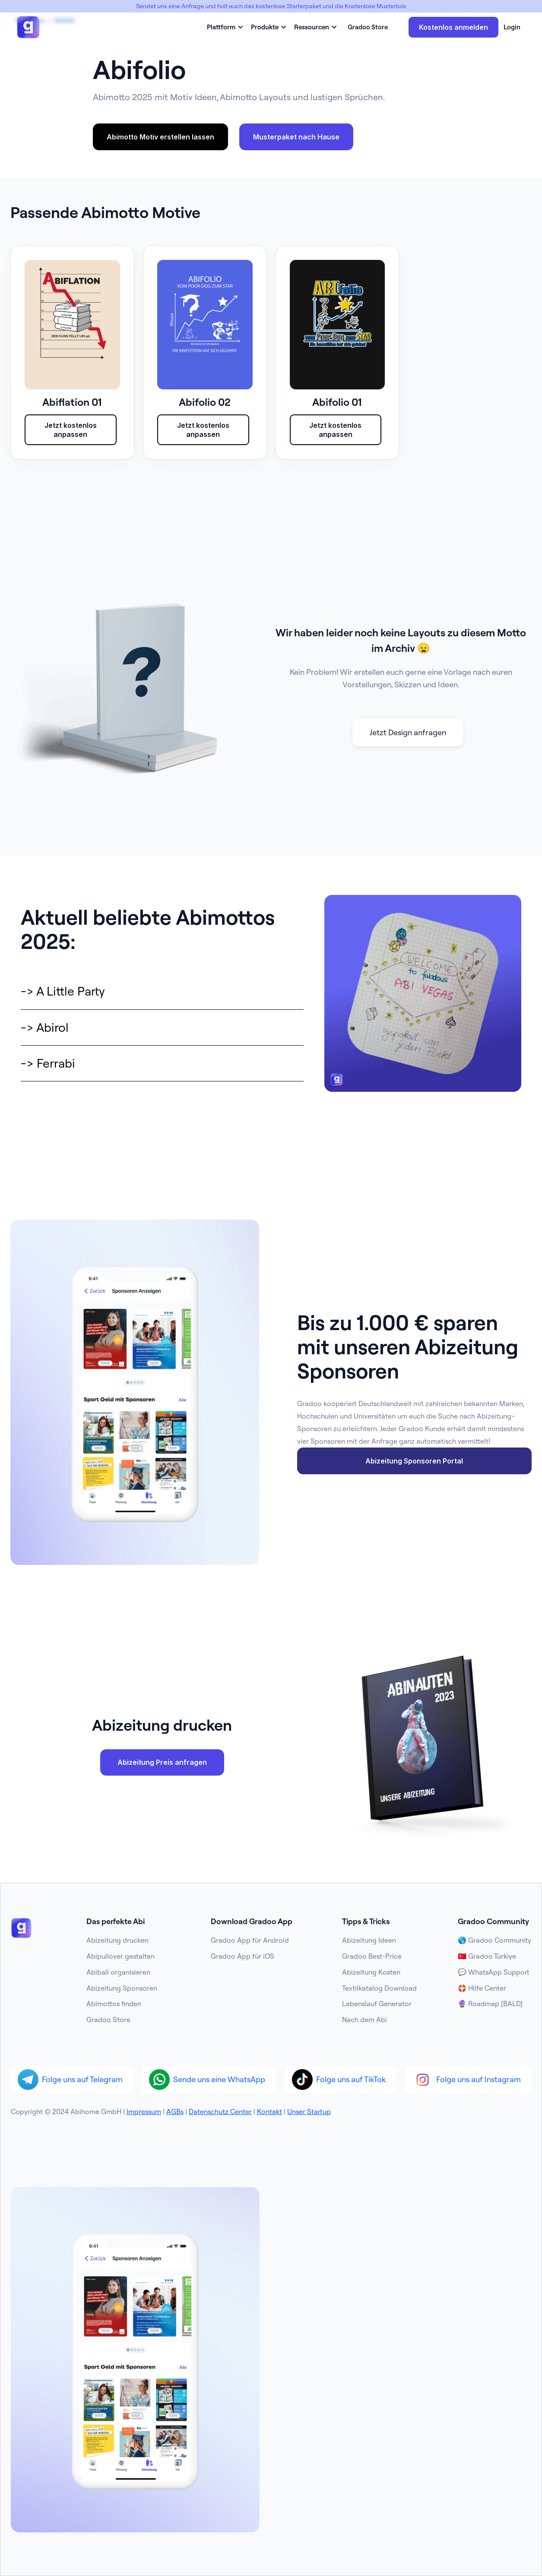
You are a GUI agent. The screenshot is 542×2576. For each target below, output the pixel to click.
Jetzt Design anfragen (408, 732)
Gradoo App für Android (250, 1940)
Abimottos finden (113, 2003)
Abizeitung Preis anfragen (162, 1762)
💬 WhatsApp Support (493, 1972)
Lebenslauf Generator (377, 2003)
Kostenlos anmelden (453, 27)
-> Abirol (45, 1027)
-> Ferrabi (48, 1063)
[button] (224, 27)
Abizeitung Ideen (369, 1940)
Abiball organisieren (118, 1972)
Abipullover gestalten (120, 1956)
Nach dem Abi (364, 2019)
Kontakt (269, 2111)
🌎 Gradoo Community (494, 1940)
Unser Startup (309, 2111)
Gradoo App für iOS (242, 1956)
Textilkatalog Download (379, 1988)
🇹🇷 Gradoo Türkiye (487, 1956)
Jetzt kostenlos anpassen (70, 430)
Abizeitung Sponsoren (121, 1988)
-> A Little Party (63, 991)
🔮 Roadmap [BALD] (490, 2003)
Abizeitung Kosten (371, 1972)
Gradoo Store (368, 27)
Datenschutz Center (220, 2111)
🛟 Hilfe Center (482, 1988)
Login (512, 27)
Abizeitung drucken (117, 1940)
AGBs (175, 2111)
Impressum (144, 2111)
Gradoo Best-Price (372, 1956)
